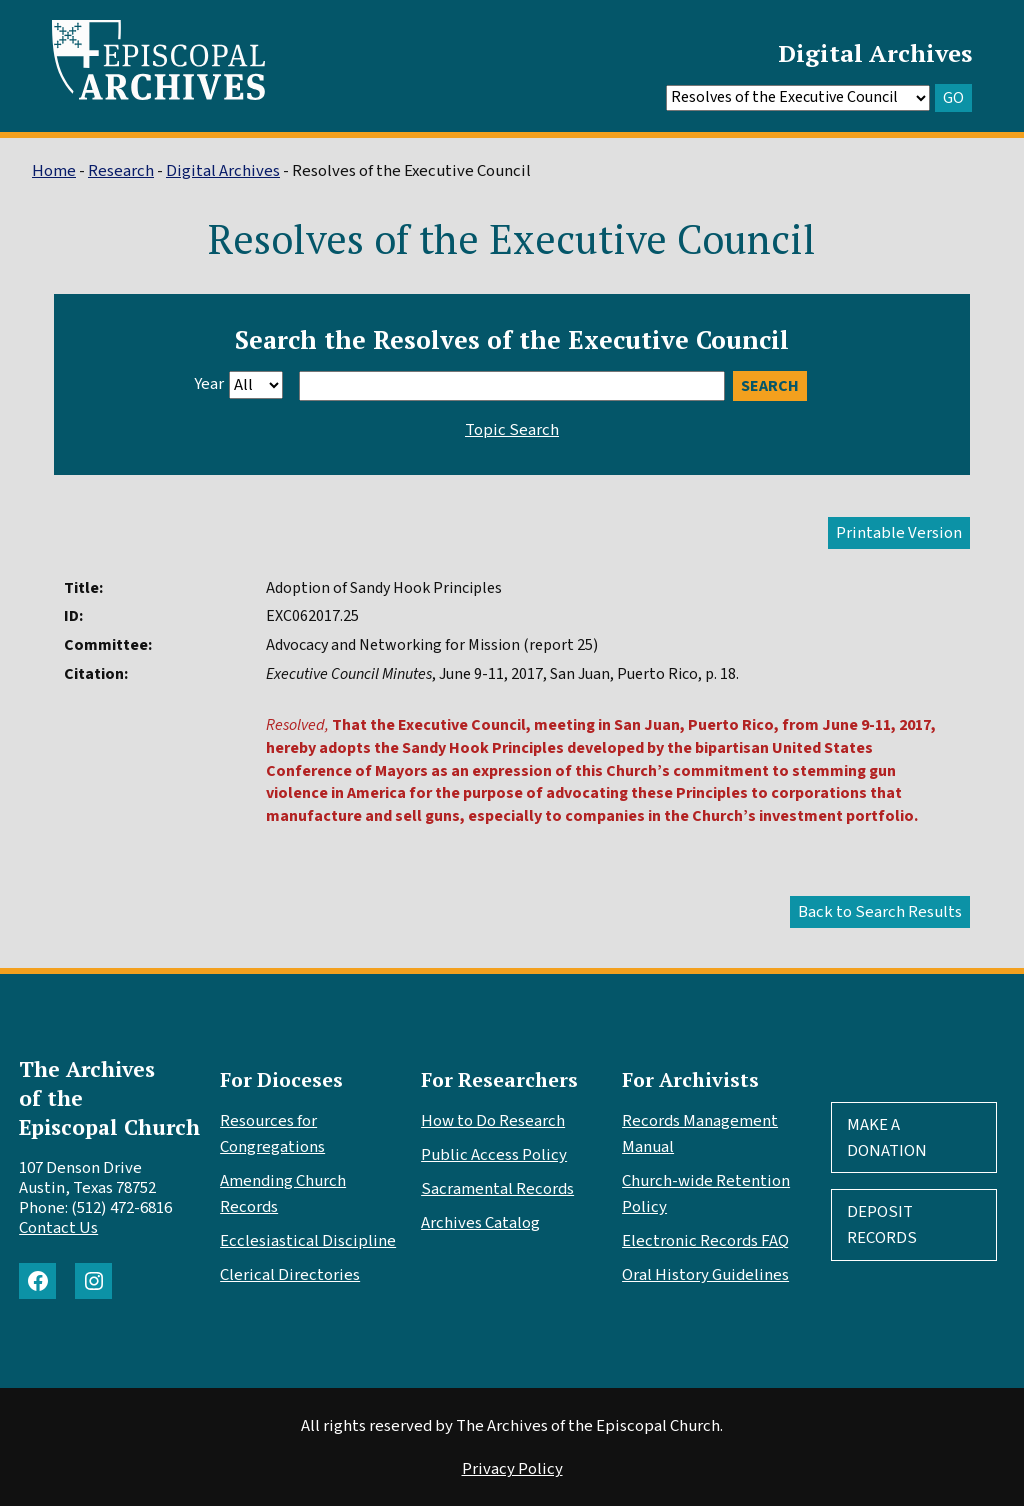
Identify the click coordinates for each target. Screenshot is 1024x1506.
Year (209, 384)
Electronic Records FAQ (705, 1241)
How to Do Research (493, 1121)
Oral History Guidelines (705, 1275)
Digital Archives (875, 53)
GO (953, 98)
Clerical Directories (290, 1275)
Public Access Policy (494, 1155)
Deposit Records (882, 1225)
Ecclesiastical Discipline (308, 1241)
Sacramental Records (497, 1189)
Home (54, 171)
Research (121, 171)
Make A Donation (887, 1138)
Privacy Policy (512, 1469)
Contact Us (58, 1228)
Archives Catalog (480, 1223)
